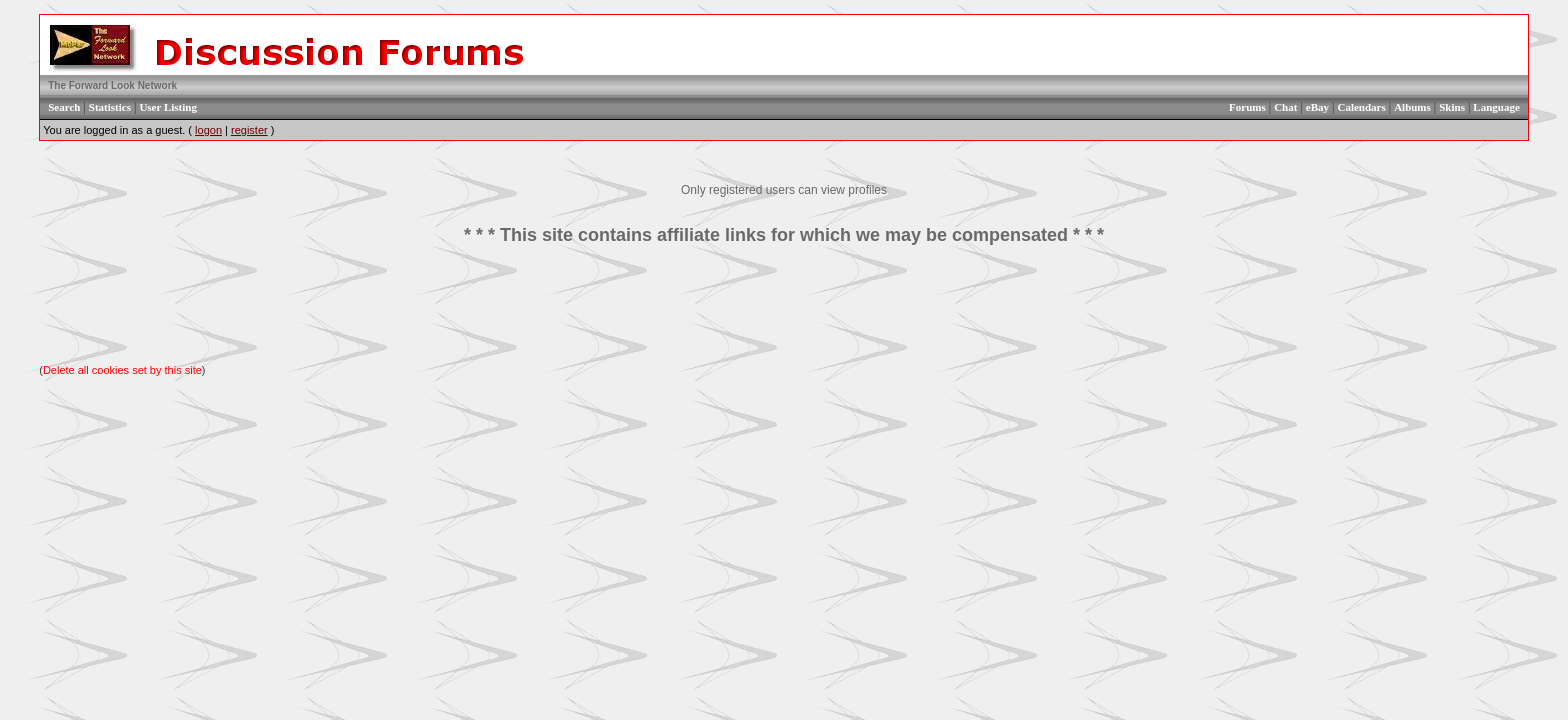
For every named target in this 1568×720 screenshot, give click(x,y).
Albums (1412, 107)
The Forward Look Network (112, 85)
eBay (1317, 107)
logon (208, 130)
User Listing (168, 107)
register (249, 130)
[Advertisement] (784, 305)
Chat (1285, 107)
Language (1496, 107)
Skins (1452, 107)
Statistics (110, 107)
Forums (1247, 107)
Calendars (1361, 107)
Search (64, 107)
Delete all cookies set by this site (122, 370)
